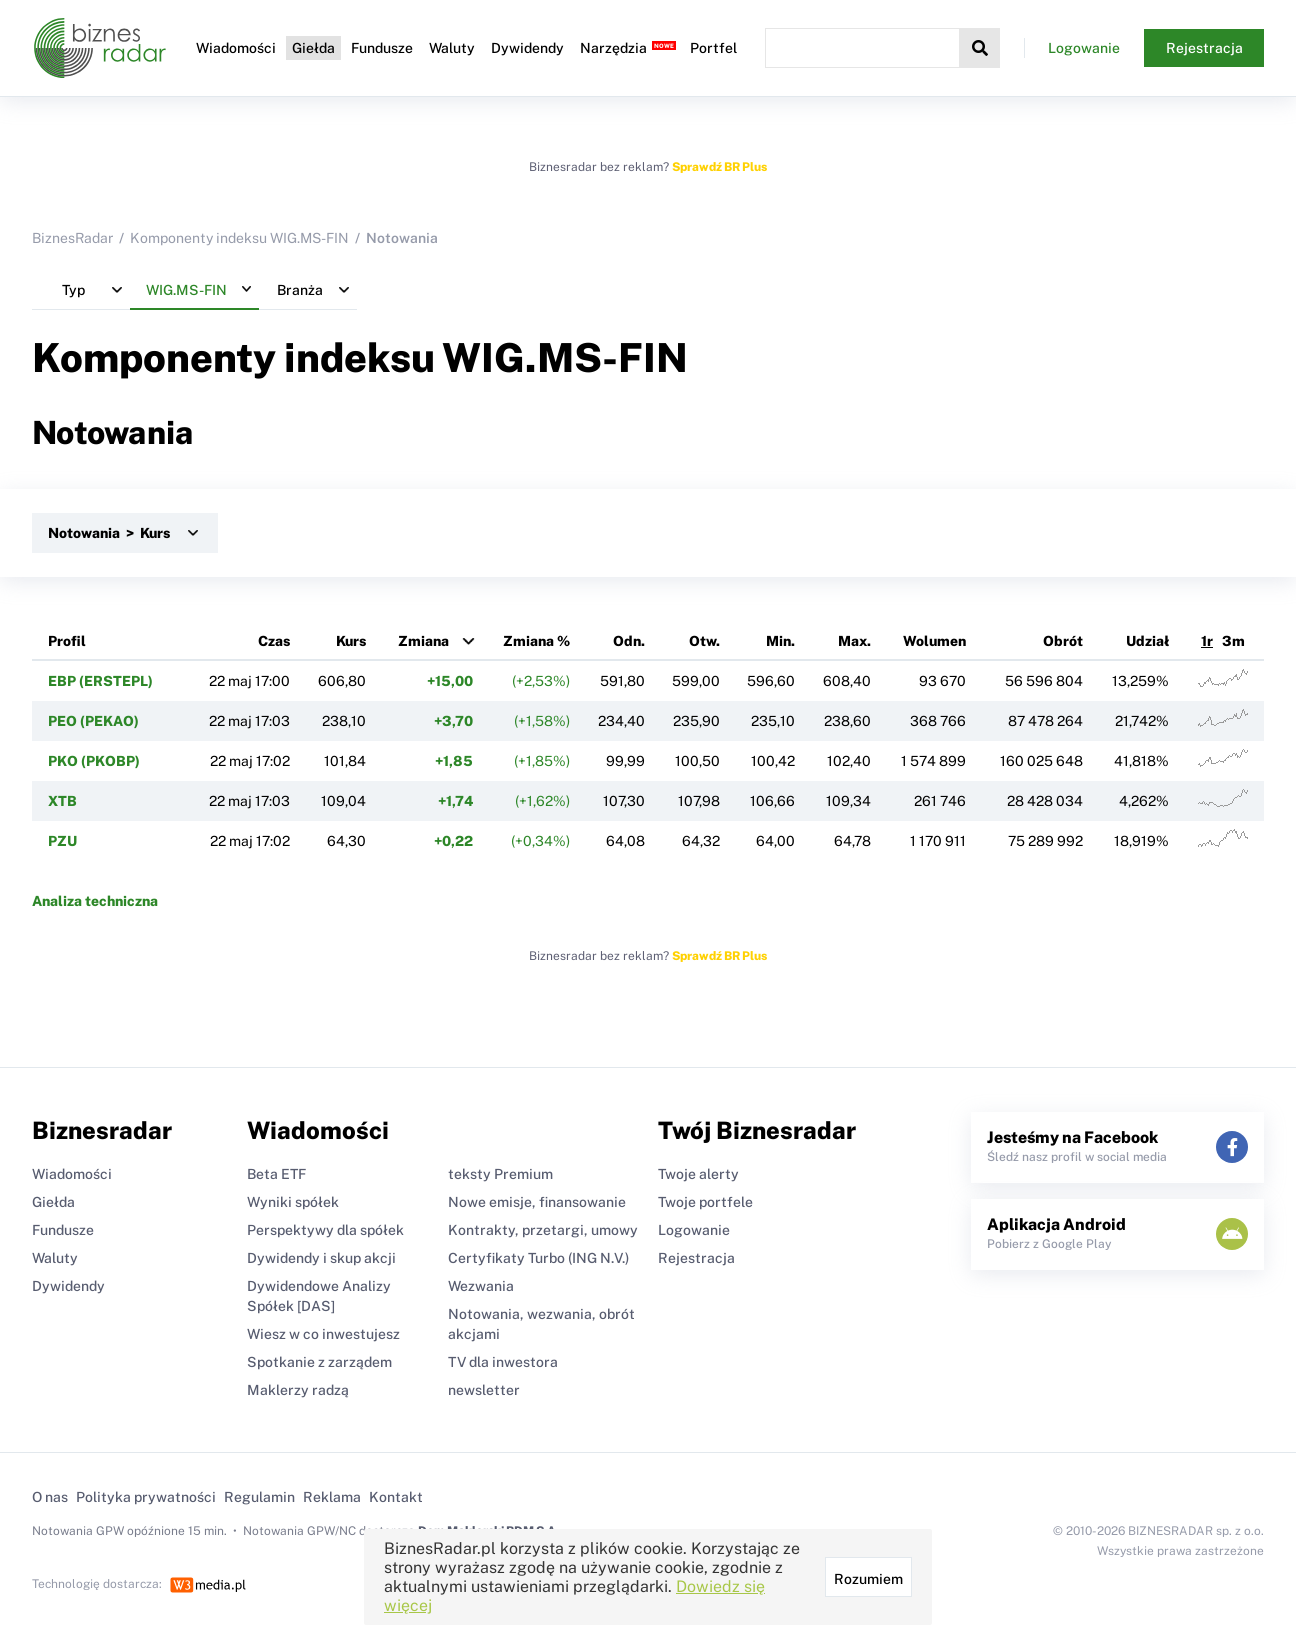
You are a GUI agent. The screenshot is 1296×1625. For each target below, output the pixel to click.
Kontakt (396, 1497)
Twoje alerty (698, 1174)
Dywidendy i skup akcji (321, 1258)
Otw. (704, 641)
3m (1233, 641)
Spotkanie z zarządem (319, 1362)
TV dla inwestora (503, 1362)
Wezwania (481, 1286)
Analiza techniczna (95, 901)
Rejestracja (1204, 48)
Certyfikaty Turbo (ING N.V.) (538, 1258)
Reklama (332, 1497)
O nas (50, 1497)
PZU (62, 841)
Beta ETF (276, 1174)
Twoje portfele (705, 1202)
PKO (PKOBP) (94, 761)
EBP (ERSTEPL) (100, 681)
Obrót (1063, 641)
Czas (274, 641)
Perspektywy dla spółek (325, 1230)
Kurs (351, 641)
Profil (67, 641)
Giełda (313, 48)
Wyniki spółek (293, 1202)
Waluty (452, 48)
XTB (62, 801)
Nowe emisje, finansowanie (537, 1202)
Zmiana (423, 641)
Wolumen (934, 641)
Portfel (713, 48)
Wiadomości (236, 48)
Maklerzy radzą (298, 1390)
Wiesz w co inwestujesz (323, 1334)
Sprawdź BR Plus (719, 167)
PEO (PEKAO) (93, 721)
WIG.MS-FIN (565, 357)
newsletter (484, 1390)
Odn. (629, 641)
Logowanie (1084, 48)
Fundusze (382, 48)
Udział (1147, 641)
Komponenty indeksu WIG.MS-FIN (239, 238)
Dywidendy (527, 48)
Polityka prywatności (146, 1497)
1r (1207, 641)
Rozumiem (868, 1579)
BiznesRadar (72, 238)
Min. (780, 641)
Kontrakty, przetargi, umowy (543, 1230)
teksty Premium (500, 1174)
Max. (854, 641)
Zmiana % (536, 641)
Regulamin (259, 1497)
